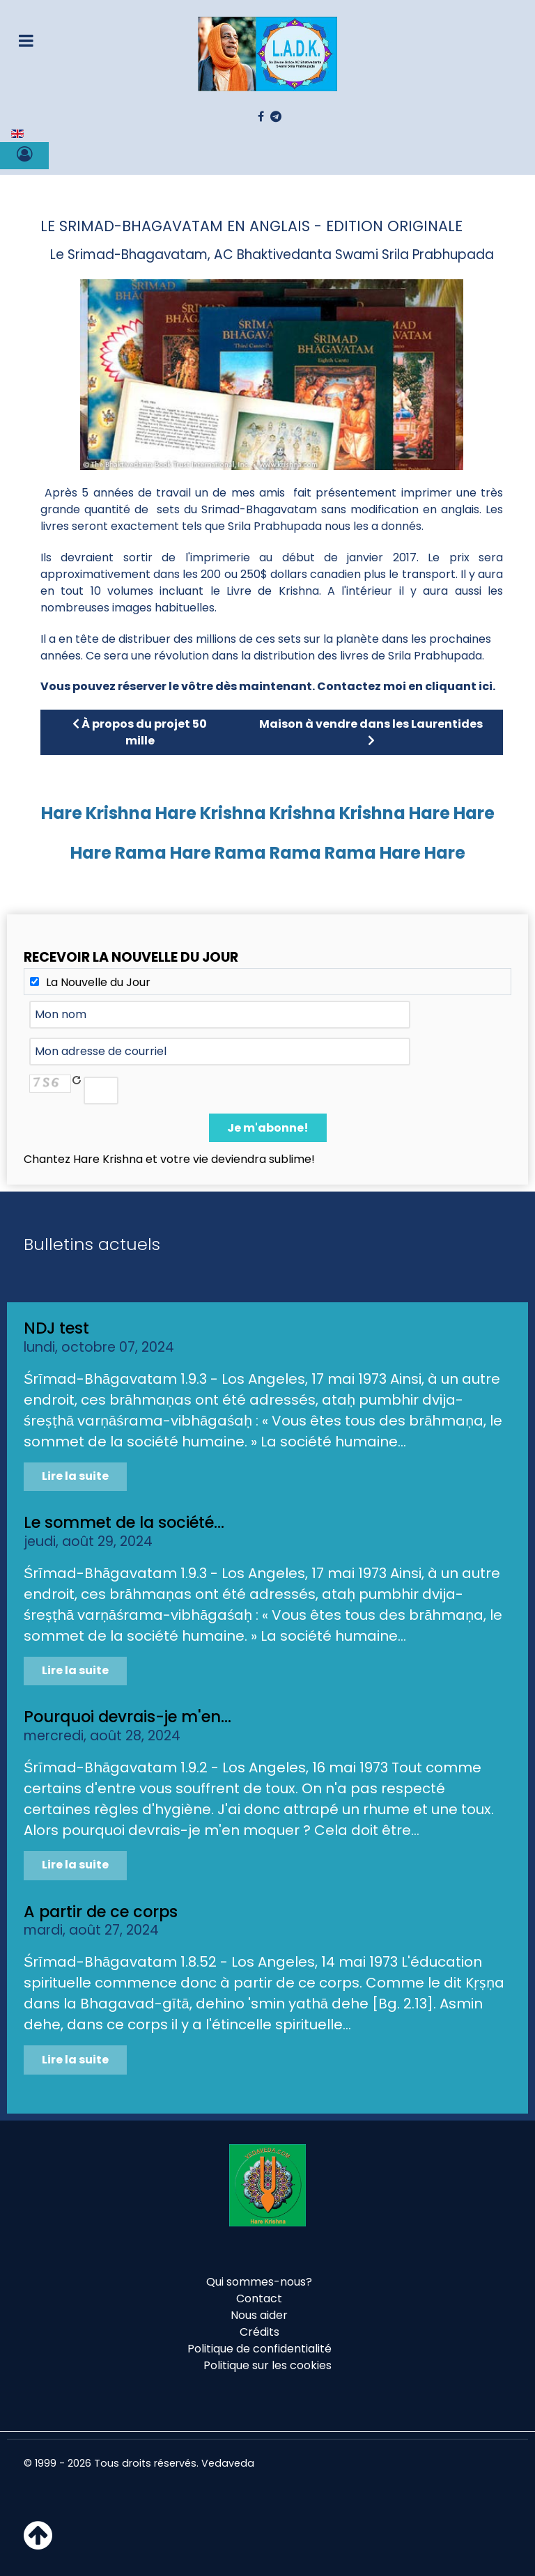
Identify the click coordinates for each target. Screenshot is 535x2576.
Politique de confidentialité (259, 2349)
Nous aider (259, 2315)
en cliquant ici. (451, 686)
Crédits (259, 2332)
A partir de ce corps (101, 1911)
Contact (259, 2298)
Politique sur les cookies (267, 2365)
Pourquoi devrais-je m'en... (127, 1716)
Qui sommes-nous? (259, 2282)
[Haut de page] (38, 2544)
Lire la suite (75, 1476)
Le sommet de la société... (124, 1522)
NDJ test (56, 1328)
